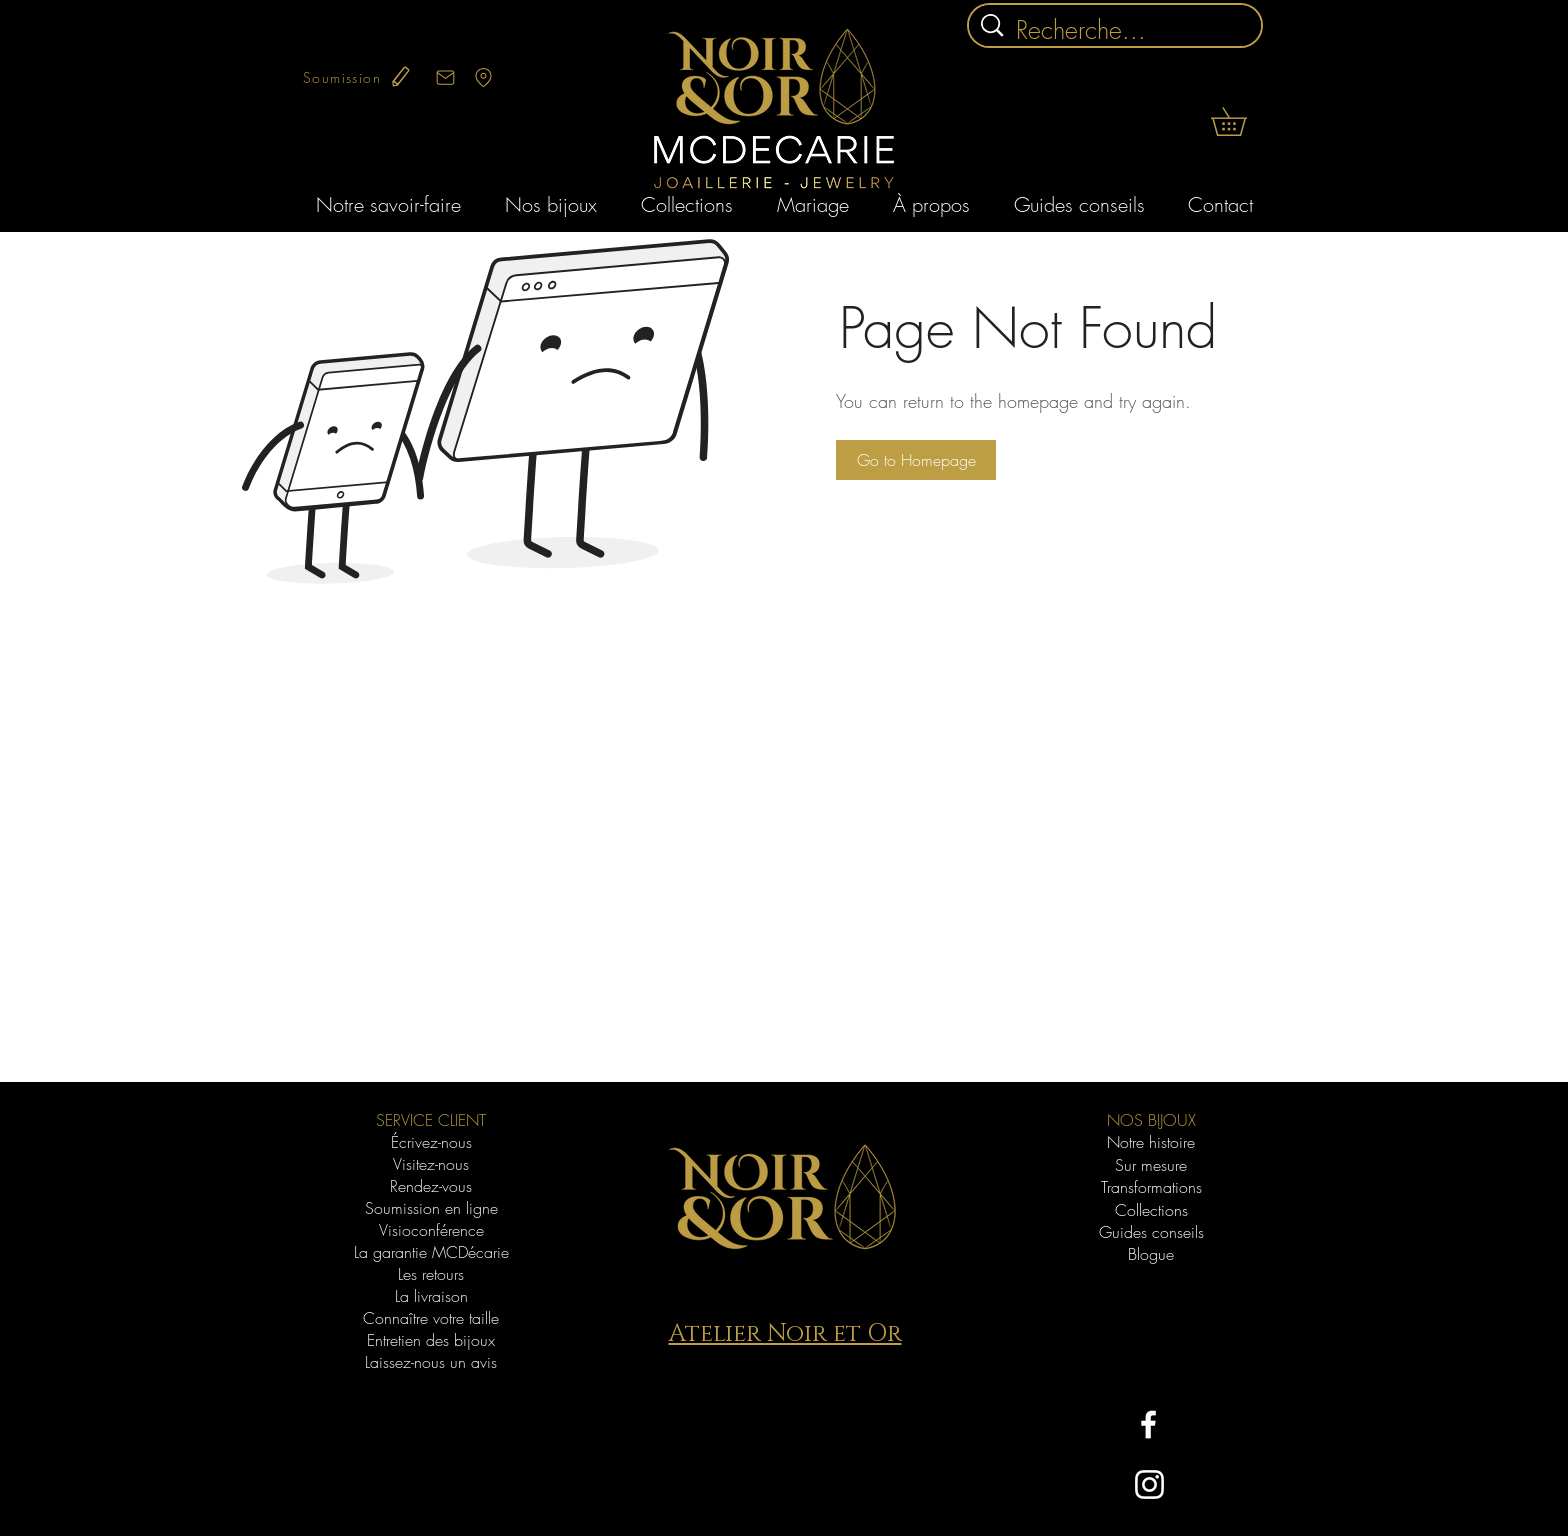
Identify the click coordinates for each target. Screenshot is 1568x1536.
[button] (1242, 121)
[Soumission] (358, 77)
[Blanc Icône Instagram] (1149, 1484)
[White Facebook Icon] (1148, 1424)
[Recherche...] (1118, 30)
